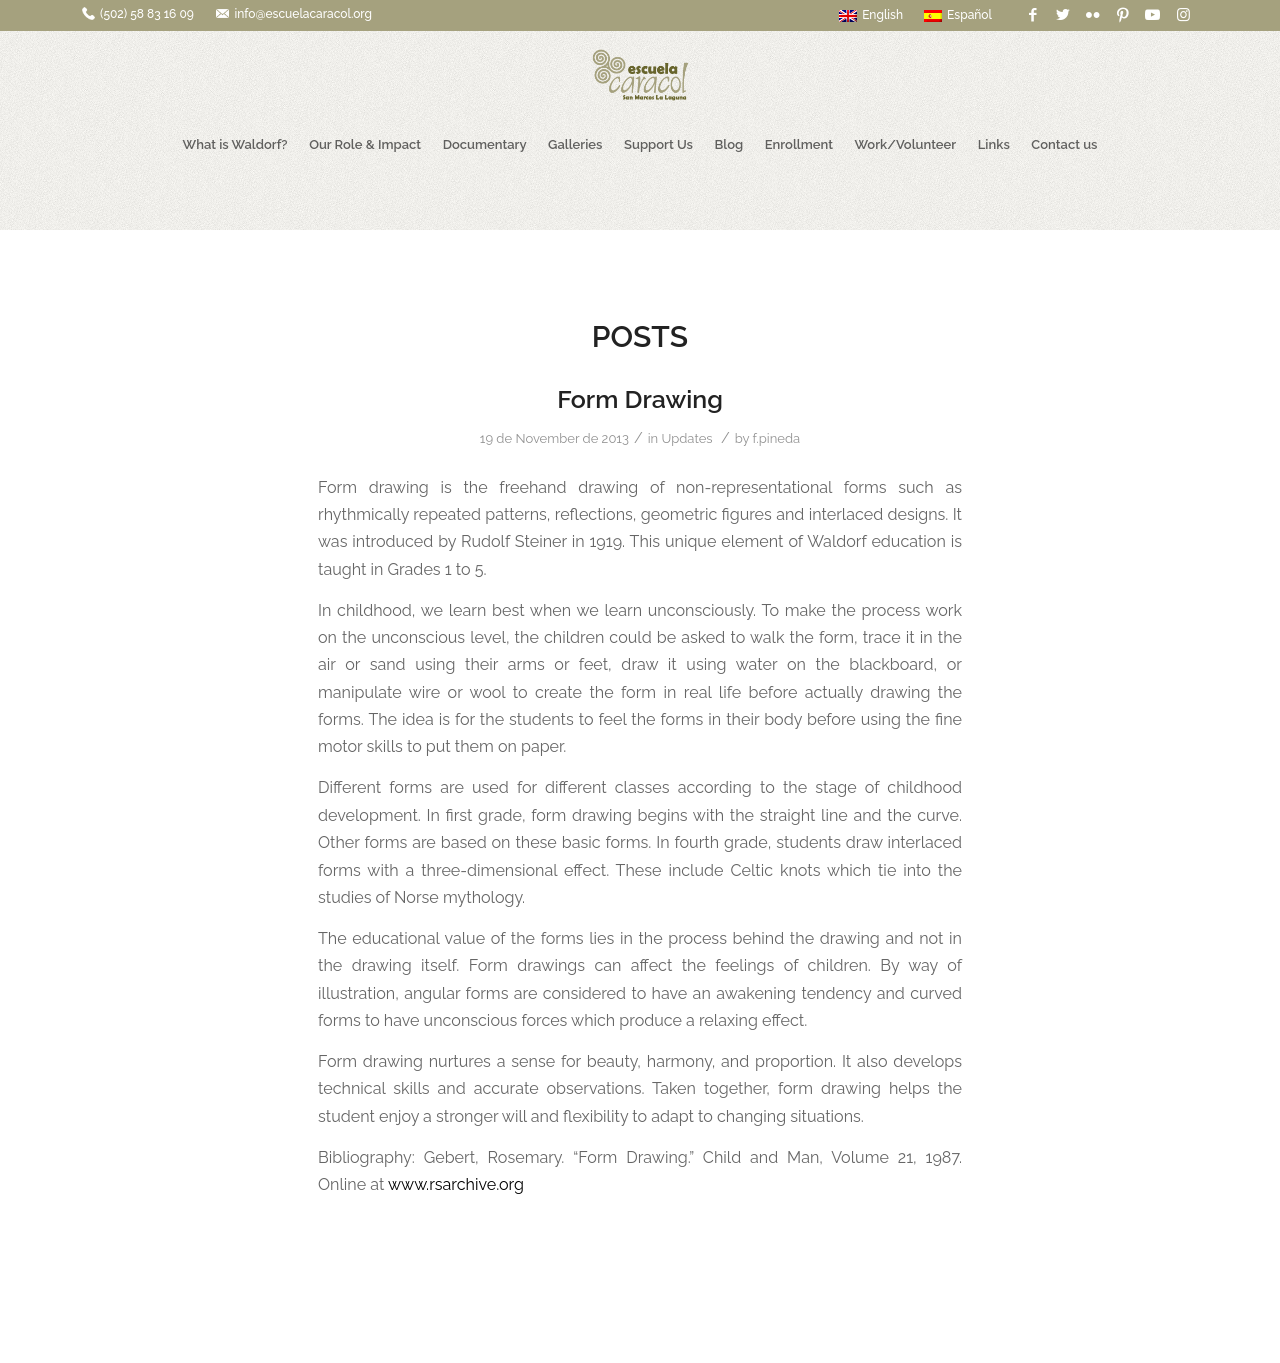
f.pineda (777, 438)
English (871, 15)
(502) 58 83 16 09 (147, 14)
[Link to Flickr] (1092, 15)
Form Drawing (640, 399)
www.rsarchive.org (456, 1184)
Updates (686, 438)
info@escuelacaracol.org (303, 14)
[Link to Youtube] (1152, 15)
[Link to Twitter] (1062, 15)
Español (958, 15)
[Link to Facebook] (1032, 15)
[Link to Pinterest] (1122, 15)
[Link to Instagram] (1183, 15)
